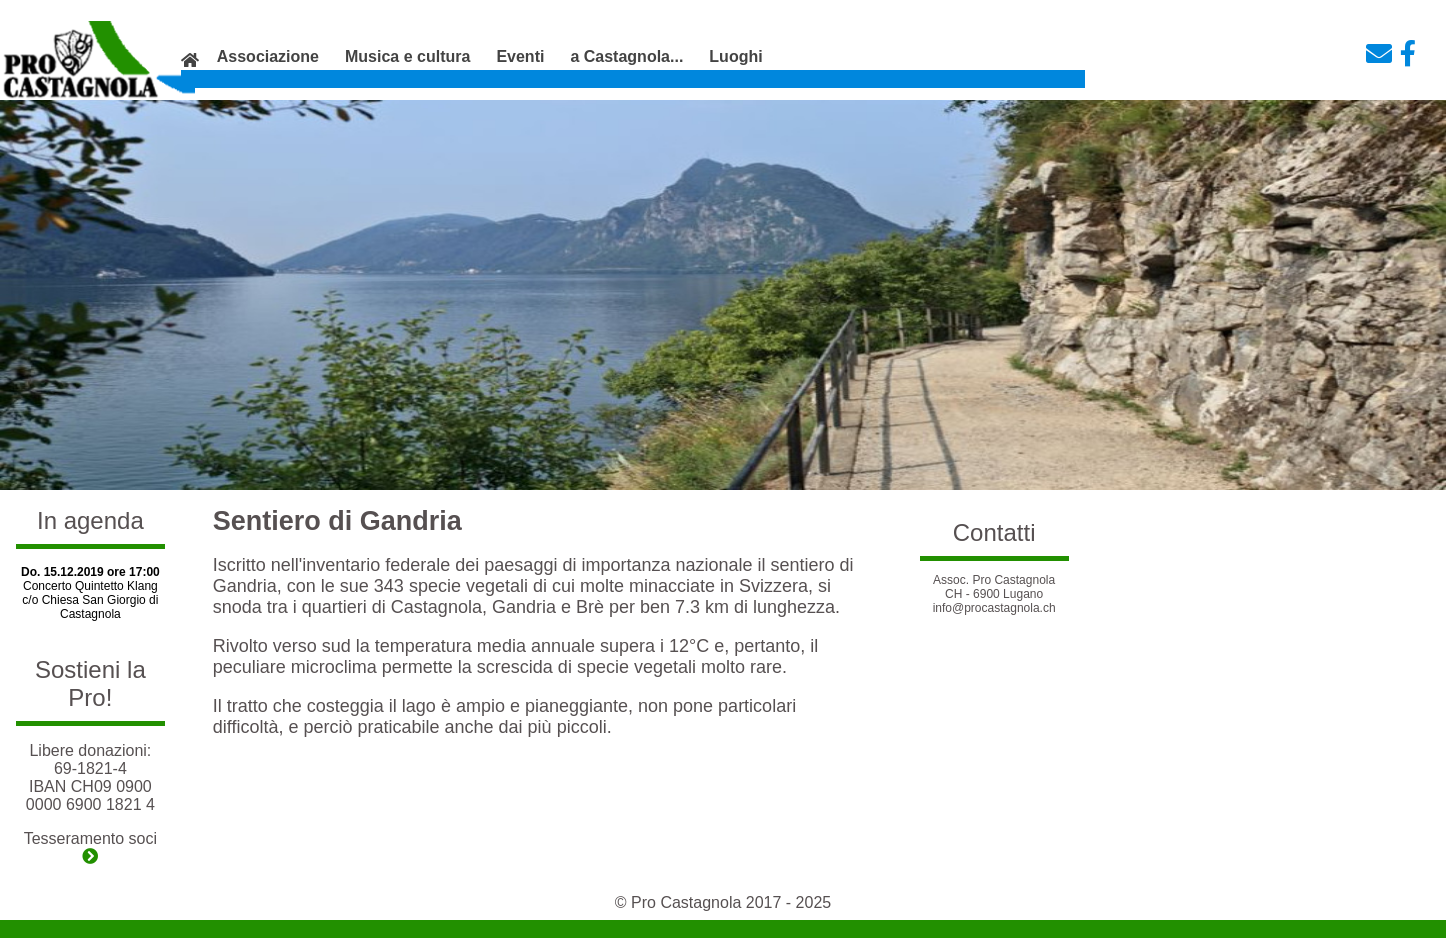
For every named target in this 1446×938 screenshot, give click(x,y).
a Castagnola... (626, 56)
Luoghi (735, 56)
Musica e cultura (407, 56)
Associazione (268, 56)
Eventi (520, 56)
